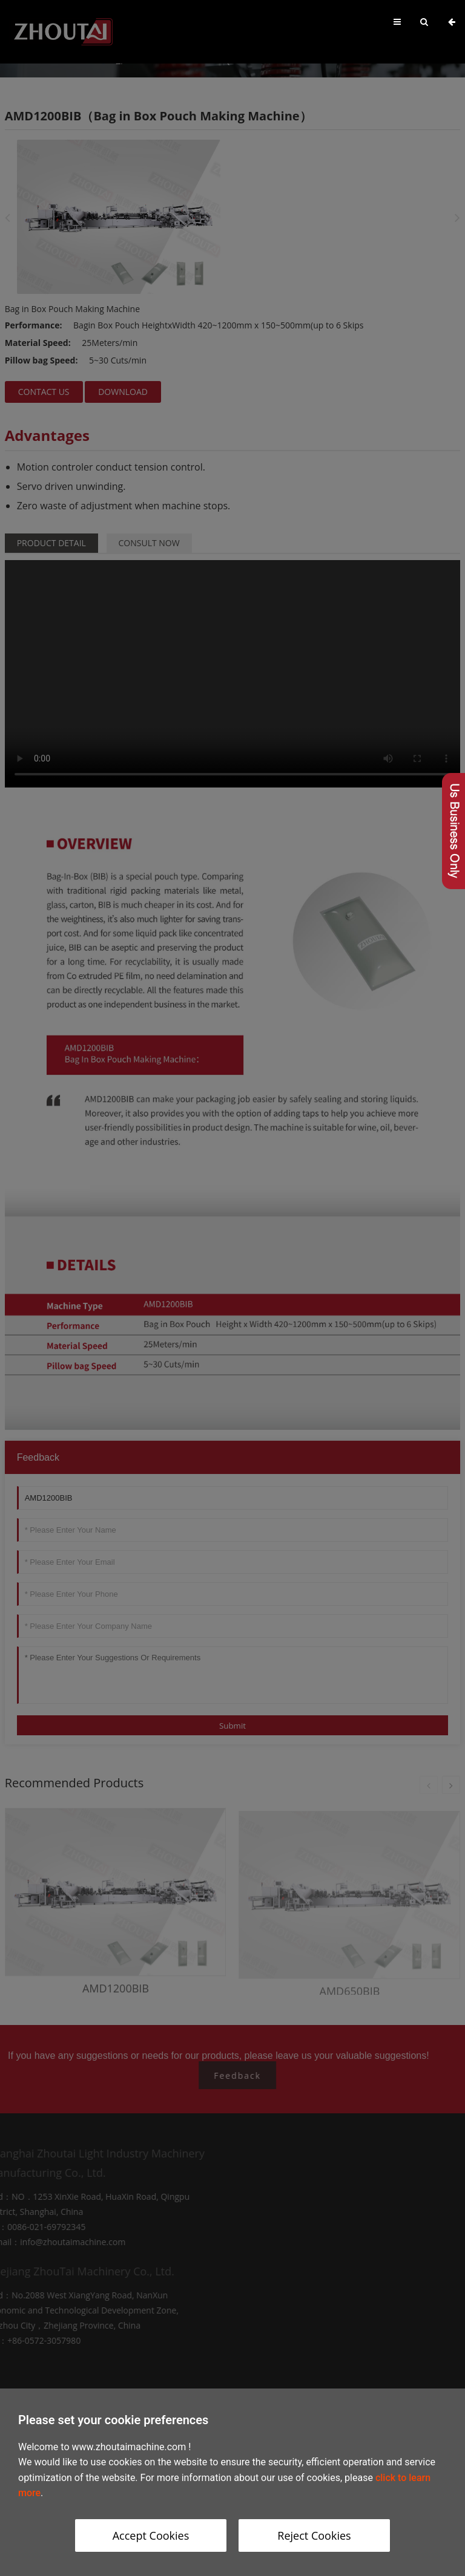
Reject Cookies (314, 2535)
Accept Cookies (151, 2535)
